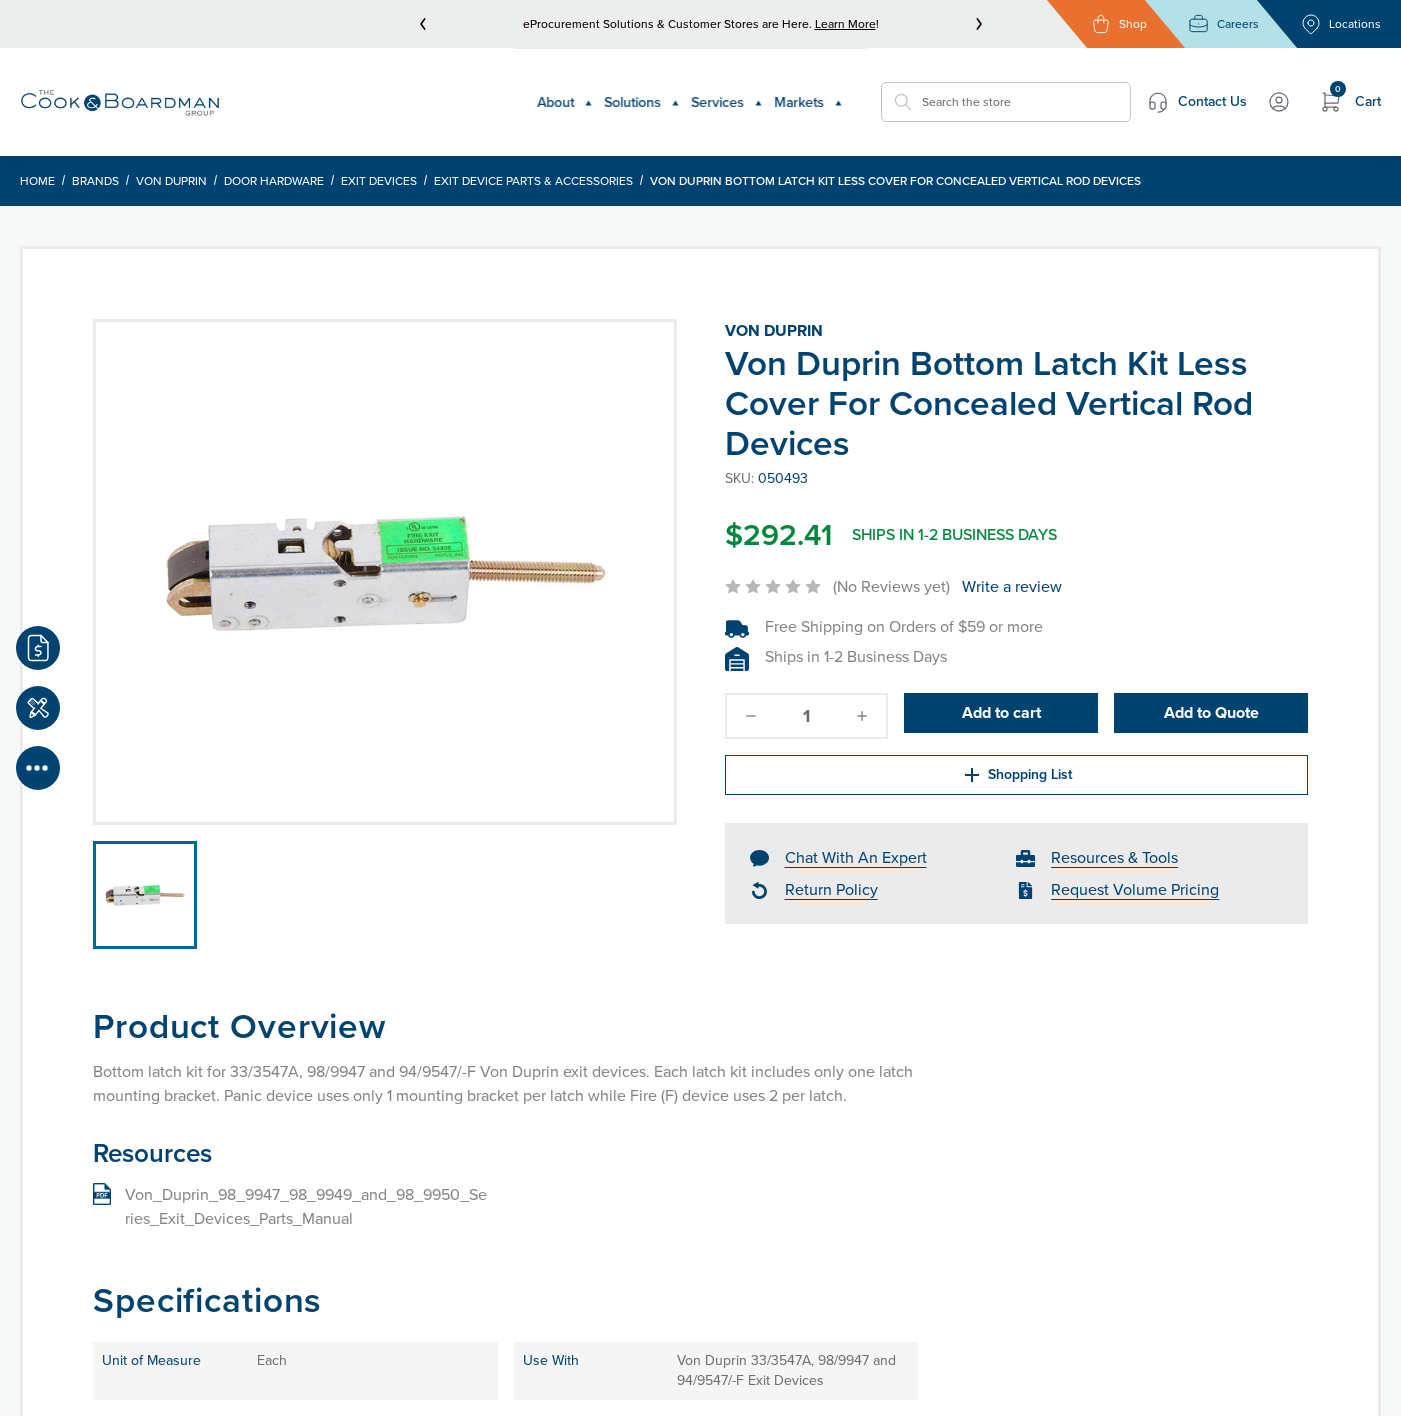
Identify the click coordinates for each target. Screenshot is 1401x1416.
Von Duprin (171, 161)
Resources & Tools (1114, 843)
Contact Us (1122, 92)
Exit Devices (379, 161)
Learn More (845, 24)
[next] (979, 24)
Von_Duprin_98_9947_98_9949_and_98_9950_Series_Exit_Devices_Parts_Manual (306, 1186)
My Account (1246, 92)
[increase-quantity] (862, 696)
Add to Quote (1211, 695)
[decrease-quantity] (751, 696)
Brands (95, 161)
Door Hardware (274, 161)
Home (37, 161)
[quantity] (806, 696)
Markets (758, 91)
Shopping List (849, 758)
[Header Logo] (120, 91)
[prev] (423, 24)
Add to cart (1001, 695)
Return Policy (831, 875)
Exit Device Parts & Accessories (533, 161)
